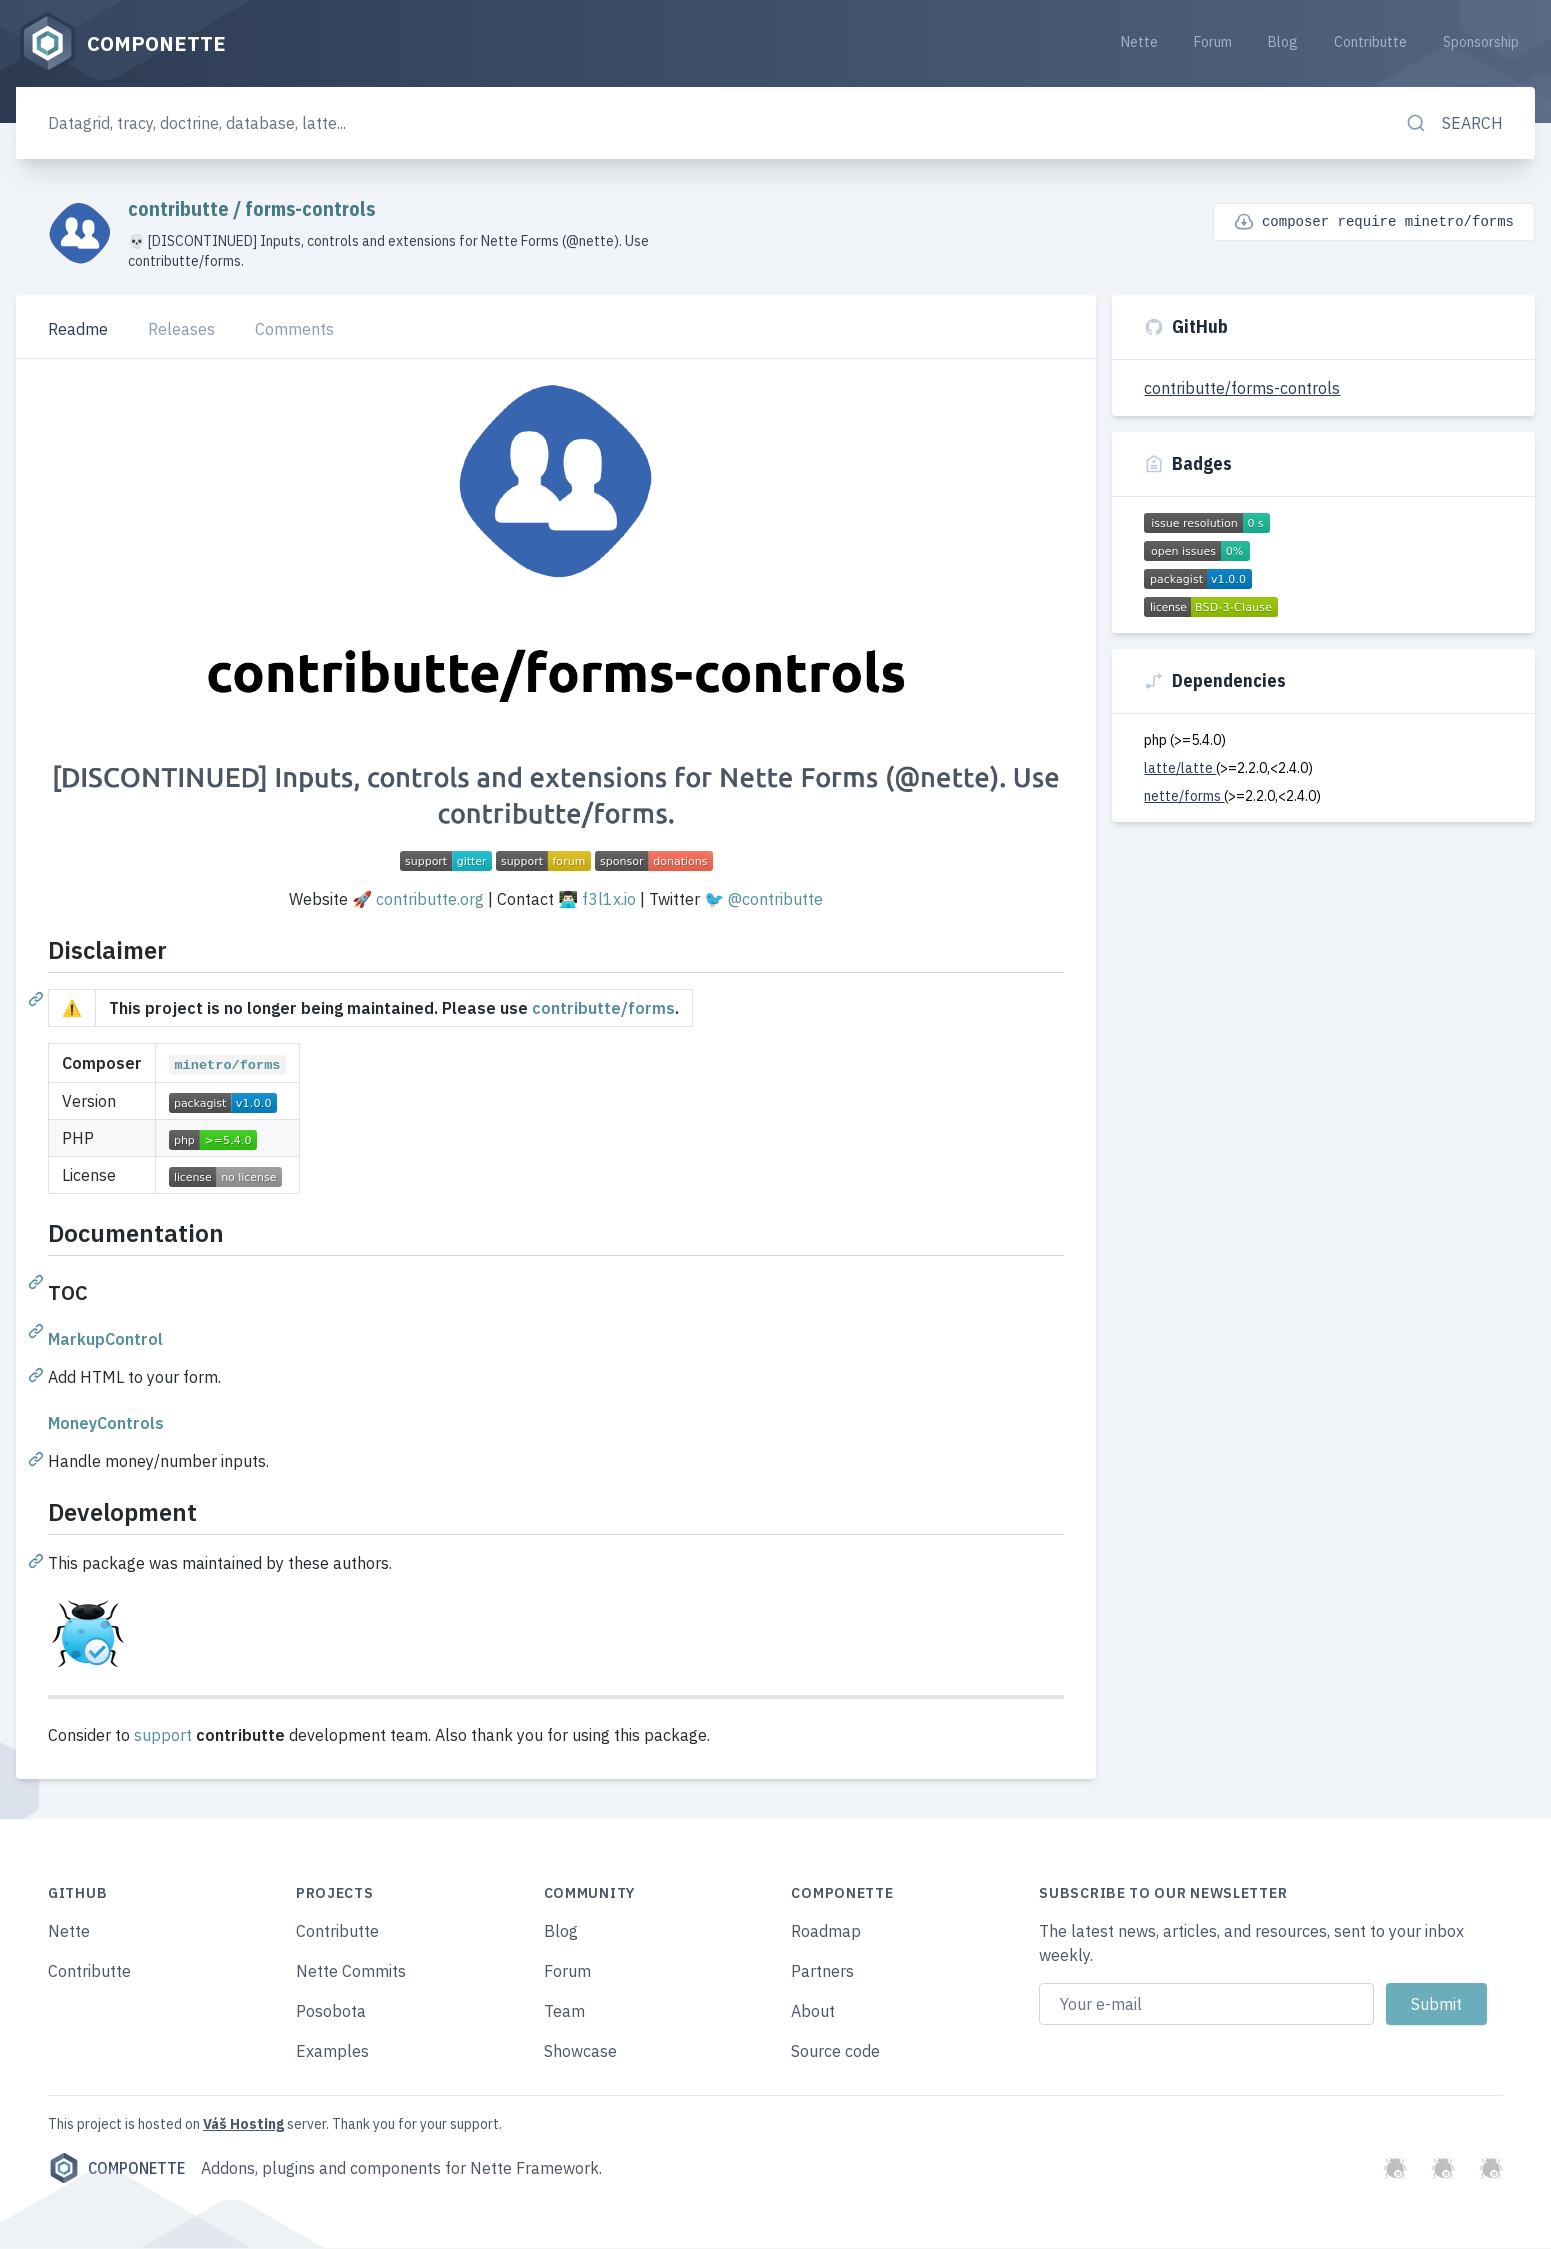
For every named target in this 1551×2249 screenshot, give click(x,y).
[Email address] (1206, 2005)
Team (564, 2012)
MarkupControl (105, 1340)
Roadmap (826, 1932)
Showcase (580, 2052)
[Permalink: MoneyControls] (38, 1459)
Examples (332, 2052)
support (163, 1736)
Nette (1139, 42)
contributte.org (430, 900)
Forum (1213, 42)
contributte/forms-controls (1242, 389)
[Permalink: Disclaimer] (38, 999)
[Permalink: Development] (38, 1561)
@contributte (775, 900)
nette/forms (1184, 797)
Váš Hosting (243, 2125)
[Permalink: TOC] (38, 1331)
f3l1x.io (609, 900)
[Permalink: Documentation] (38, 1282)
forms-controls (310, 209)
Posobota (331, 2012)
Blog (1283, 42)
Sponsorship (1481, 42)
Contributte (1370, 42)
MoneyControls (106, 1424)
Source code (835, 2052)
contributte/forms (603, 1009)
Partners (822, 1972)
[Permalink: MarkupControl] (38, 1375)
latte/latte (1180, 769)
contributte (180, 209)
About (813, 2012)
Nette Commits (351, 1972)
